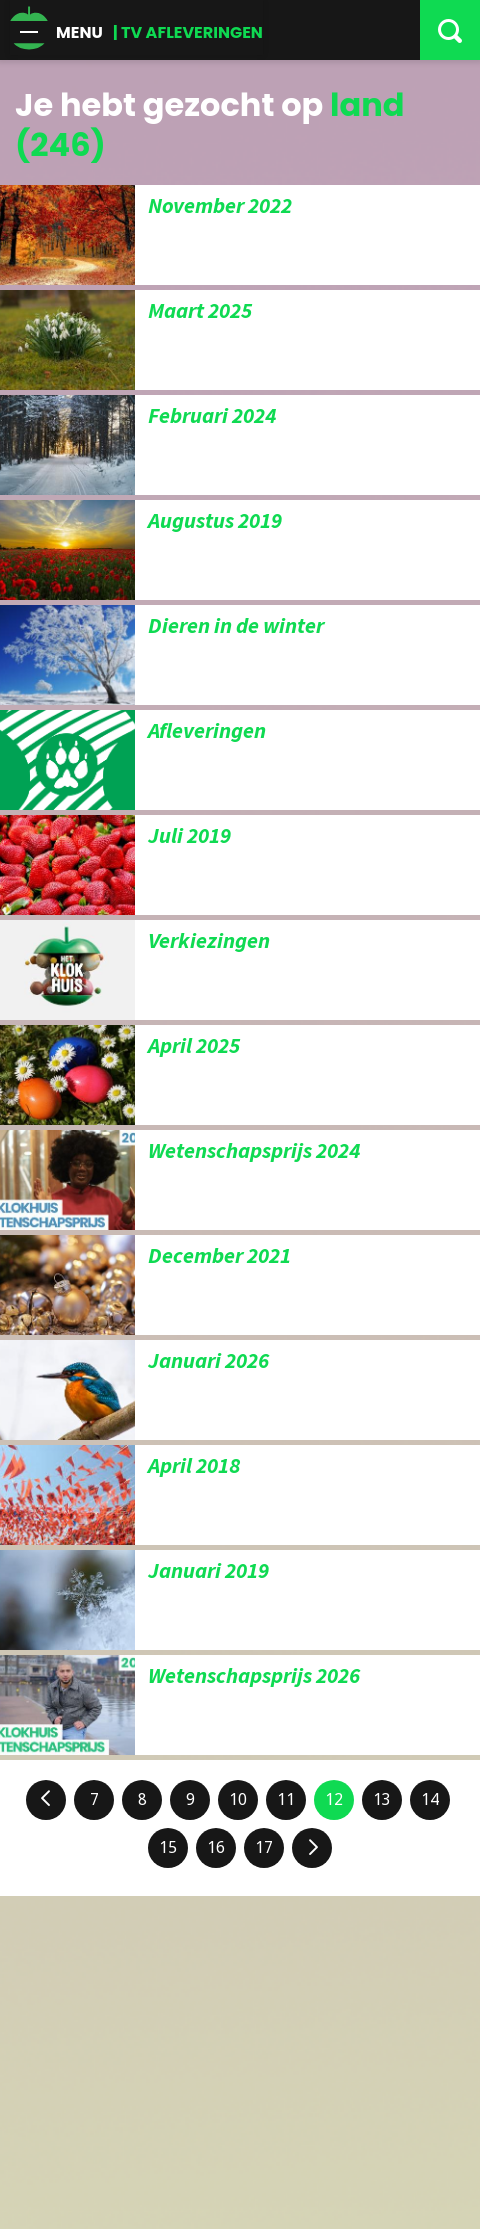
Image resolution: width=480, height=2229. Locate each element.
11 (286, 1799)
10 (238, 1799)
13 (382, 1799)
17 (264, 1847)
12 (334, 1799)
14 (430, 1799)
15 (168, 1847)
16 (216, 1847)
